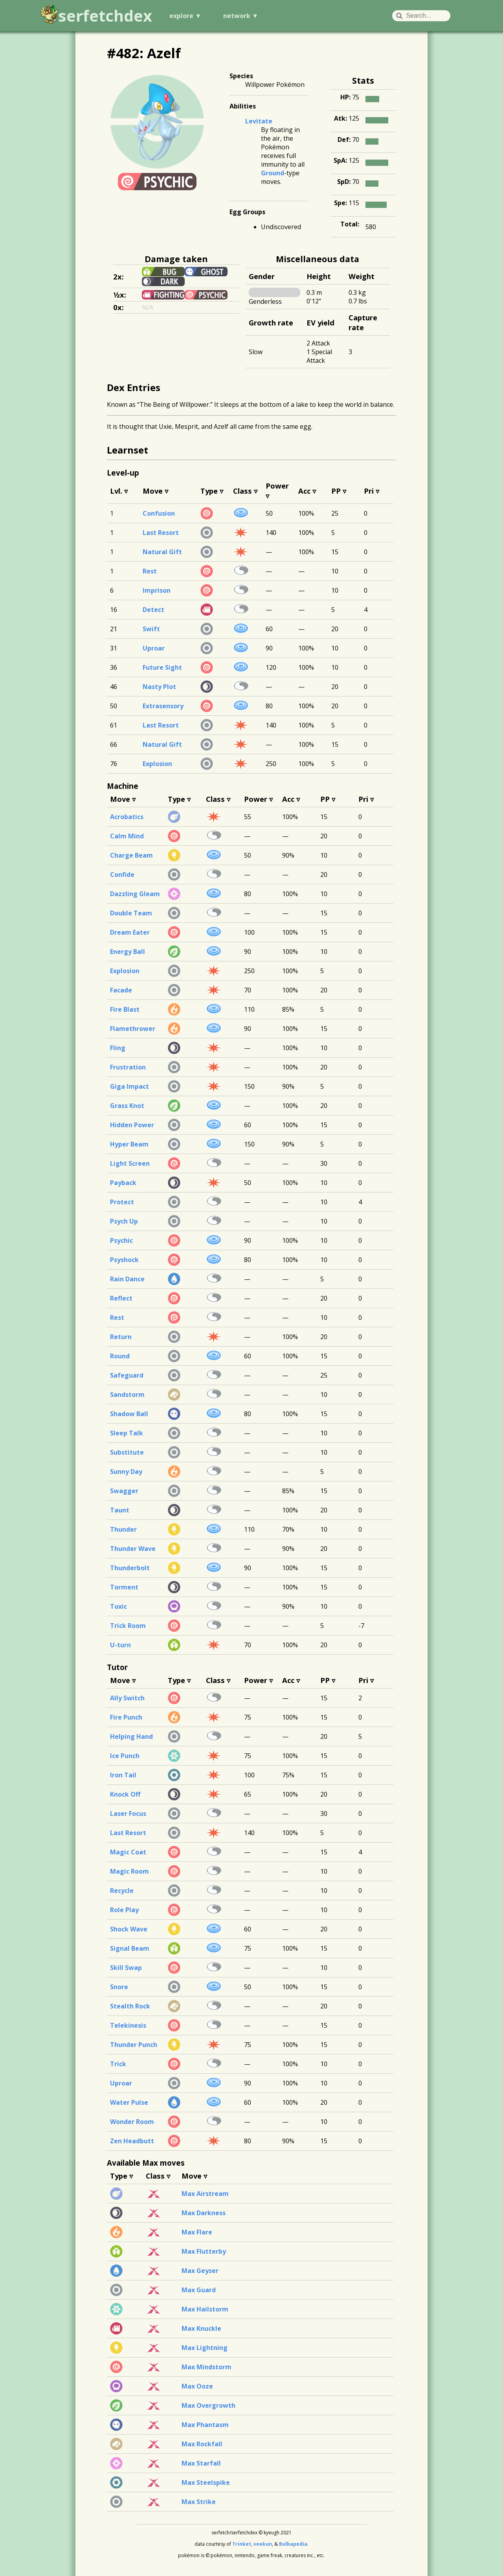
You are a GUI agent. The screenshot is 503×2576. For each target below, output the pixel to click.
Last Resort (161, 532)
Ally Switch (127, 1698)
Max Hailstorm (205, 2309)
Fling (117, 1048)
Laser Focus (128, 1813)
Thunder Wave (133, 1548)
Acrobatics (126, 816)
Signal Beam (129, 1948)
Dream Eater (130, 932)
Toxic (118, 1606)
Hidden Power (132, 1125)
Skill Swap (126, 1967)
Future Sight (162, 667)
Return (121, 1336)
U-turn (120, 1645)
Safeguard (126, 1375)
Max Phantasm (205, 2424)
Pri (369, 491)
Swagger (124, 1490)
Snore (119, 1987)
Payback (123, 1182)
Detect (153, 609)
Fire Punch (126, 1717)
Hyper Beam (129, 1144)
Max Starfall (201, 2463)
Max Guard (199, 2290)
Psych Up (124, 1221)
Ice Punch (125, 1755)
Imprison (157, 590)
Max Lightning (205, 2347)
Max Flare (197, 2232)
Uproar (154, 648)
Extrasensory (163, 706)
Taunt (119, 1510)
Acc (304, 491)
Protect (122, 1202)
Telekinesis (128, 2025)
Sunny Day (126, 1471)
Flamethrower (132, 1028)
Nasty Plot (159, 686)
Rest (150, 571)
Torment (124, 1587)
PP (336, 491)
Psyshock (124, 1259)
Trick (118, 2064)
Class (242, 491)
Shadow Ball (129, 1413)
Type (209, 491)
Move (153, 491)
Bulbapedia (293, 2544)
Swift (151, 629)
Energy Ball (127, 951)
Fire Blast (125, 1009)
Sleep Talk (126, 1433)
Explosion (157, 763)
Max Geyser (200, 2270)
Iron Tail (123, 1775)
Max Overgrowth (208, 2405)
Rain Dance (127, 1279)
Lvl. (116, 491)
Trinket (241, 2544)
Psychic (121, 1240)
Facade (121, 990)
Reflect (121, 1298)
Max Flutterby (204, 2251)
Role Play (124, 1909)
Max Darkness (204, 2213)
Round (120, 1356)
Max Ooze (197, 2386)
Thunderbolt (130, 1568)
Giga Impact (129, 1086)
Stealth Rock (130, 2006)
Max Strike (199, 2501)
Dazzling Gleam (135, 893)
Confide (122, 874)
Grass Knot (127, 1105)
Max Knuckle (201, 2328)
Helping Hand (131, 1736)
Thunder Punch (133, 2044)
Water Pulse (129, 2102)
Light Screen (130, 1163)
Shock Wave (128, 1929)
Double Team (131, 913)
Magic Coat (128, 1852)
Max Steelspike (206, 2482)
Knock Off (125, 1794)
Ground (272, 173)
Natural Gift (162, 552)
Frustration (128, 1067)
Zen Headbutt (132, 2141)
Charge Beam (131, 855)
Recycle (122, 1890)
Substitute (127, 1452)
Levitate (258, 121)
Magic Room (129, 1871)
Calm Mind (127, 836)
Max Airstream (205, 2193)
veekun (262, 2544)
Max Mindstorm (206, 2367)
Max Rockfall (202, 2444)
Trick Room (128, 1625)
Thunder (123, 1529)
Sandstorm (127, 1394)
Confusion (159, 513)
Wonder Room (132, 2121)
